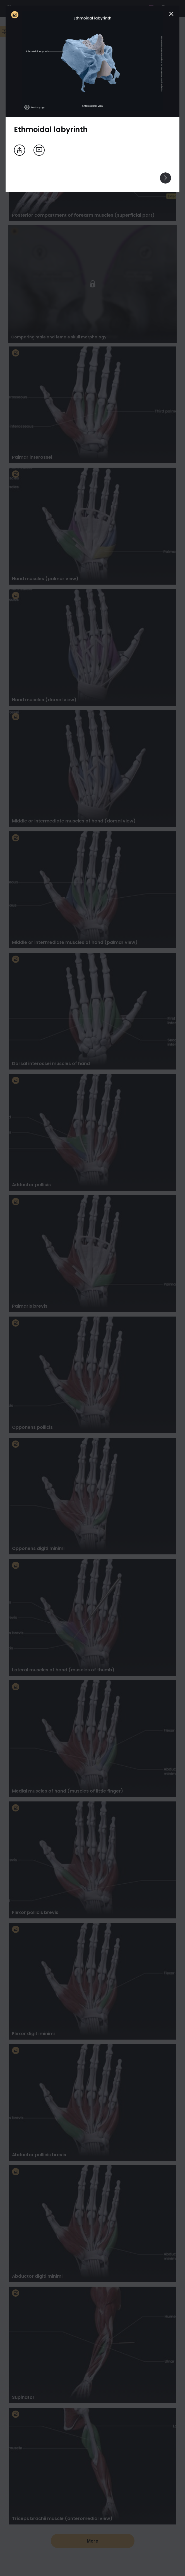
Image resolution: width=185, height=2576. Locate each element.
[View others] (165, 178)
